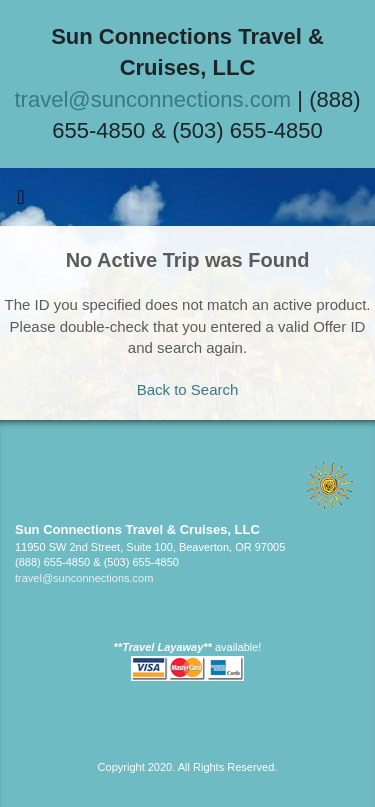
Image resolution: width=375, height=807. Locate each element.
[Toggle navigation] (21, 202)
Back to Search (188, 389)
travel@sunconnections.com (153, 99)
